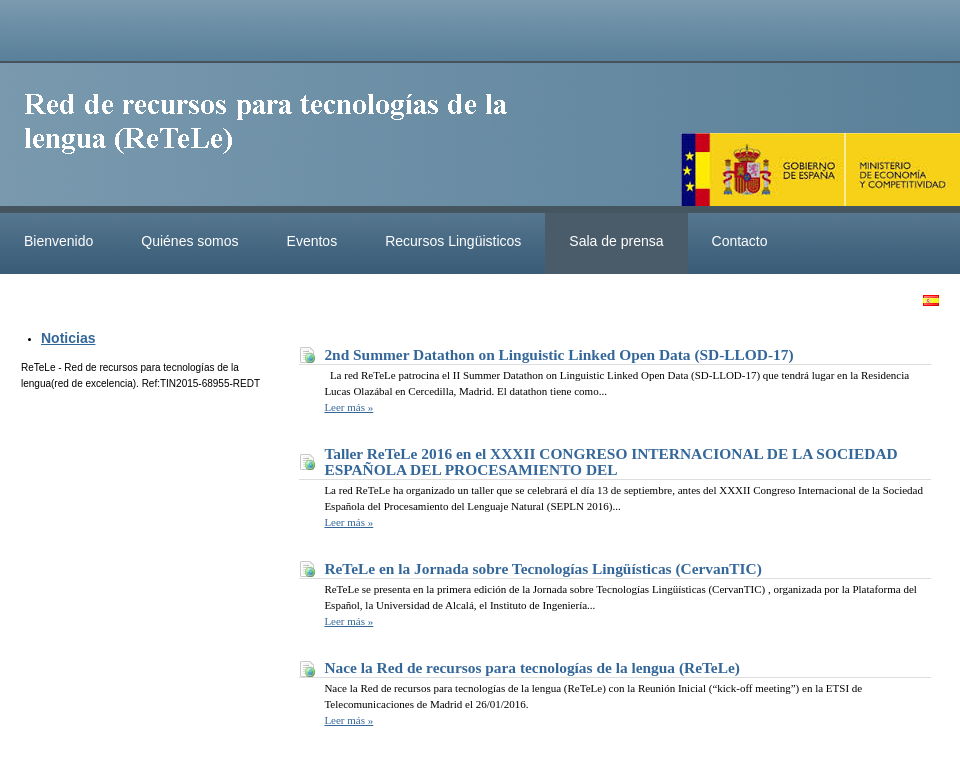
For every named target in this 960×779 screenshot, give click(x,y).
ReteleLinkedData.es (275, 138)
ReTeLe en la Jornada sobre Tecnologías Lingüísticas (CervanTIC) (542, 568)
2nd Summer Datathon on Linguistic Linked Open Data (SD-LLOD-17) (558, 354)
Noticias (68, 338)
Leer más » (348, 407)
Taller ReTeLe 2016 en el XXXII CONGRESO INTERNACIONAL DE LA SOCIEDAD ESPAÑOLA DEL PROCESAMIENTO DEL (610, 461)
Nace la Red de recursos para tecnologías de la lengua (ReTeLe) (532, 667)
